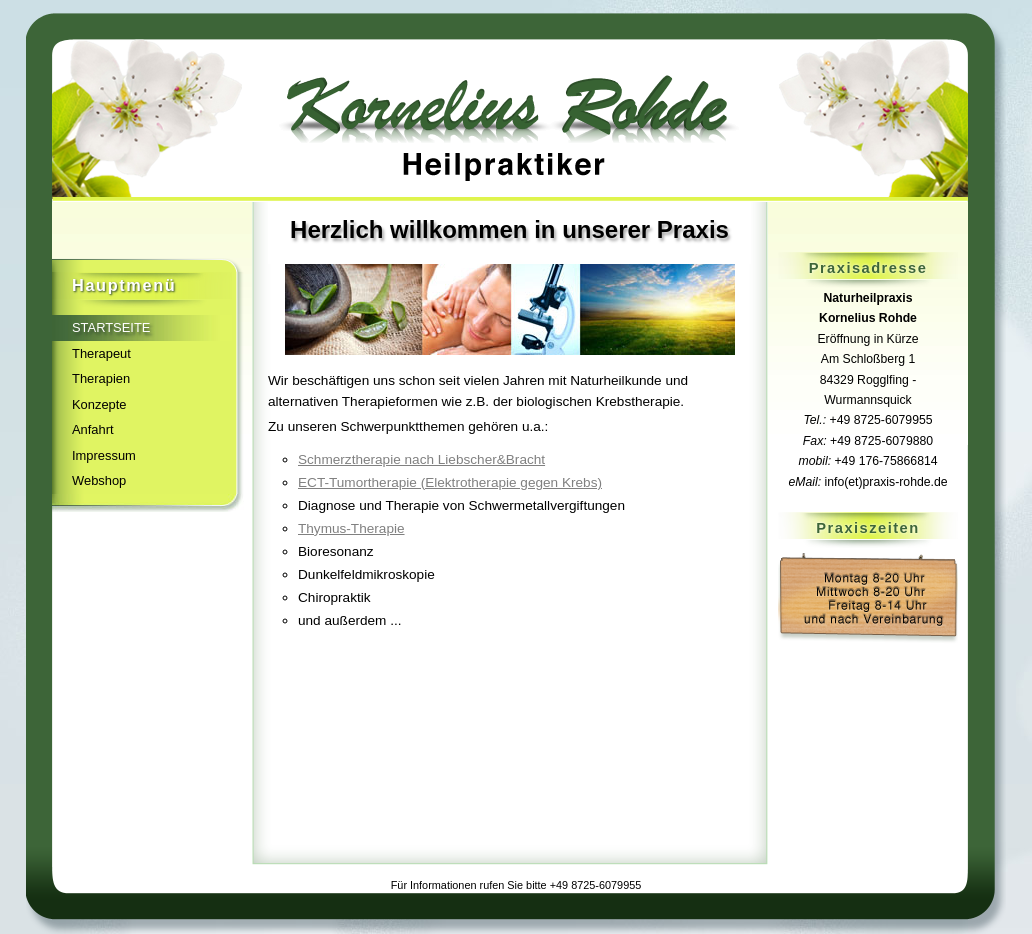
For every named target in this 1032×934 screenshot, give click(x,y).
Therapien (101, 378)
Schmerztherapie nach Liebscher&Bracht (421, 459)
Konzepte (99, 404)
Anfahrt (93, 429)
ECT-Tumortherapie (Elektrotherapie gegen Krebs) (450, 482)
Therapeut (101, 353)
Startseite (111, 327)
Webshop (99, 480)
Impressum (104, 455)
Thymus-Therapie (351, 528)
